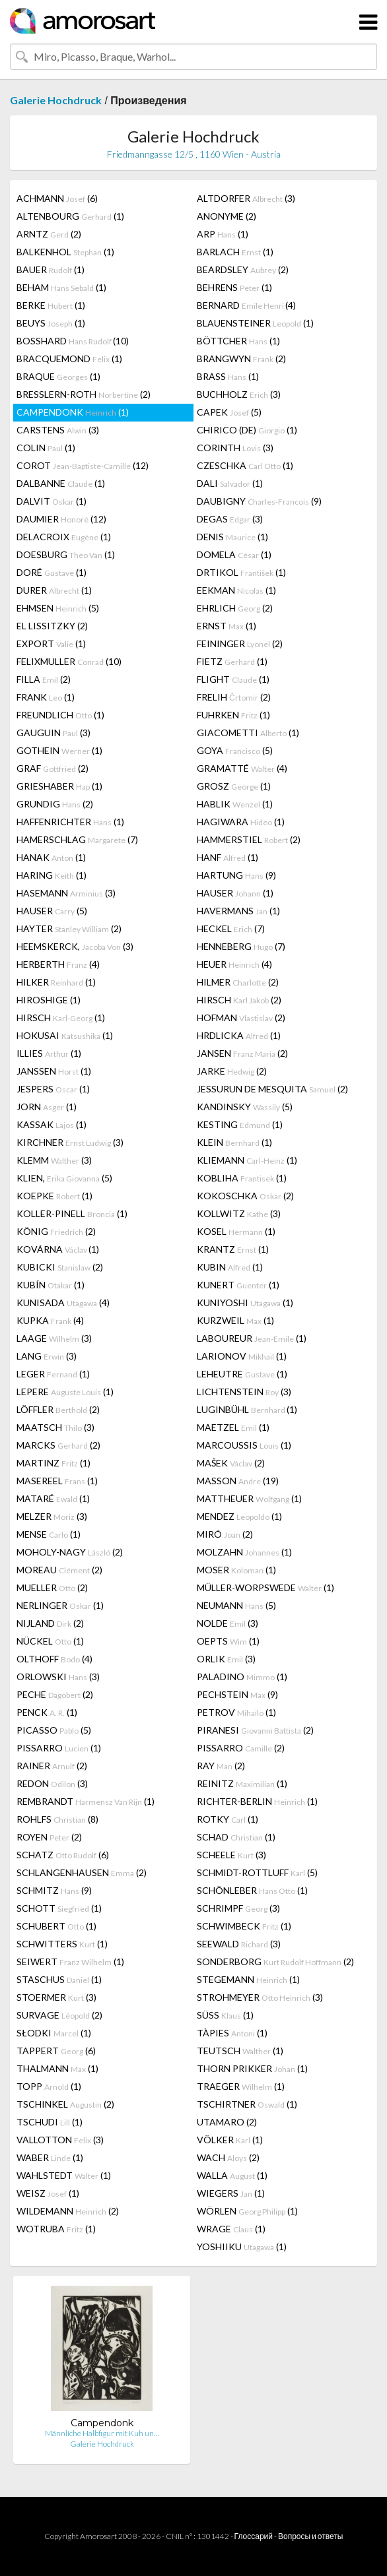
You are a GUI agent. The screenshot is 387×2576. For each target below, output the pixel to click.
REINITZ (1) (242, 1783)
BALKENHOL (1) (65, 251)
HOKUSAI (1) (65, 1035)
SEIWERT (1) (70, 1961)
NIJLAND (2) (50, 1623)
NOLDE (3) (227, 1623)
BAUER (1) (51, 269)
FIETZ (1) (232, 661)
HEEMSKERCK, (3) (75, 946)
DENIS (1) (232, 536)
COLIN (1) (46, 447)
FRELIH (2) (234, 697)
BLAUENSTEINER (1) (255, 323)
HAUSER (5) (52, 910)
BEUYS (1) (51, 323)
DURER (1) (54, 590)
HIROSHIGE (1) (49, 999)
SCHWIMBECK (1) (244, 1926)
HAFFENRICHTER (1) (70, 821)
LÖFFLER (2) (58, 1409)
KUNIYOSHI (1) (245, 1302)
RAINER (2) (52, 1765)
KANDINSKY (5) (245, 1106)
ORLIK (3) (226, 1658)
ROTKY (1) (227, 1819)
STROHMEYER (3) (260, 1997)
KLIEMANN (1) (247, 1160)
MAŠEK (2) (231, 1462)
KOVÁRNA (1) (58, 1249)
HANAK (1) (51, 857)
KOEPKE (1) (54, 1195)
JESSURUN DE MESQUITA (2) (272, 1088)
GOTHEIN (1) (59, 750)
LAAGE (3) (54, 1338)
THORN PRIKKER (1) (252, 2068)
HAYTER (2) (69, 928)
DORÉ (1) (52, 572)
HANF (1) (227, 857)
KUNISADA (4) (63, 1302)
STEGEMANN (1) (248, 1979)
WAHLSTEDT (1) (64, 2175)
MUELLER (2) (52, 1587)
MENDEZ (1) (239, 1516)
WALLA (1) (232, 2175)
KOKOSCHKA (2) (245, 1195)
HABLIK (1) (235, 803)
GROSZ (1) (234, 786)
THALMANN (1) (57, 2068)
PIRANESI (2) (255, 1730)
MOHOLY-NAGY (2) (70, 1551)
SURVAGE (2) (59, 2015)
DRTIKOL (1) (241, 572)
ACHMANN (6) (57, 198)
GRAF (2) (52, 768)
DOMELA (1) (234, 554)
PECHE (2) (55, 1694)
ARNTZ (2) (49, 233)
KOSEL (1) (236, 1231)
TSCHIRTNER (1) (247, 2104)
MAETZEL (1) (233, 1427)
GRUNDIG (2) (55, 803)
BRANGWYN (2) (241, 358)
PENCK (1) (47, 1712)
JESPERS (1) (53, 1088)
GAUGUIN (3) (53, 732)
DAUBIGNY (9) (259, 501)
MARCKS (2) (58, 1445)
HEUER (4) (234, 964)
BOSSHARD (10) (73, 340)
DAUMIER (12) (61, 518)
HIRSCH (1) (61, 1017)
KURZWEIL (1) (235, 1320)
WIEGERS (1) (231, 2193)
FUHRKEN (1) (233, 714)
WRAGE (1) (231, 2228)
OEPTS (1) (228, 1641)
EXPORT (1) (51, 643)
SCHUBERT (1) (56, 1926)
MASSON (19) (238, 1480)
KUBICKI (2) (60, 1266)
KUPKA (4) (50, 1320)
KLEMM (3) (54, 1160)
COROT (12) (83, 465)
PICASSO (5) (54, 1730)
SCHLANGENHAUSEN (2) (82, 1872)
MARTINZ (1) (53, 1462)
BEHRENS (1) (234, 287)
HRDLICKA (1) (239, 1035)
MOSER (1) (236, 1569)
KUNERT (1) (238, 1284)
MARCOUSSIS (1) (244, 1445)
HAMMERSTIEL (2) (248, 839)
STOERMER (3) (56, 1997)
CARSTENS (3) (58, 429)
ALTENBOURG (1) (70, 216)
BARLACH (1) (235, 251)
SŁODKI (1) (54, 2032)
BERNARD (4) (246, 305)
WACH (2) (228, 2157)
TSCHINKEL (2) (65, 2104)
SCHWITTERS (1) (62, 1943)
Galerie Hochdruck (56, 100)
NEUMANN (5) (236, 1605)
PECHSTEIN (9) (237, 1694)
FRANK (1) (46, 697)
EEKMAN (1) (236, 590)
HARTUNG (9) (236, 875)
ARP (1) (222, 233)
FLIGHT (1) (233, 679)
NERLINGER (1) (60, 1605)
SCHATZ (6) (63, 1854)
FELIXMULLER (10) (69, 661)
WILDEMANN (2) (68, 2210)
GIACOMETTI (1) (248, 732)
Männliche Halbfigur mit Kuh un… (102, 2433)
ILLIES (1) (49, 1053)
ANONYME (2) (226, 216)
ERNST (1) (226, 625)
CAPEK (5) (229, 412)
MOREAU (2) (59, 1569)
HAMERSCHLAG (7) (77, 839)
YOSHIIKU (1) (242, 2246)
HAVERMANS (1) (238, 910)
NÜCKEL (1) (50, 1641)
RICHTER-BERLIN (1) (257, 1801)
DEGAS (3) (230, 518)
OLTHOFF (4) (54, 1658)
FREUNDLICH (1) (60, 714)
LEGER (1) (53, 1373)
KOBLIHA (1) (242, 1177)
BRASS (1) (228, 376)
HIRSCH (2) (239, 999)
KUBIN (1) (230, 1266)
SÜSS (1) (225, 2015)
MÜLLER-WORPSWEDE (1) (265, 1587)
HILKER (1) (56, 982)
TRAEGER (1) (241, 2086)
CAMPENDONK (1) (73, 412)
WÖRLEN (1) (247, 2210)
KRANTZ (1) (233, 1249)
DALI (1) (230, 483)
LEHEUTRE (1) (242, 1373)
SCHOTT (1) (59, 1908)
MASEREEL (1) (57, 1480)
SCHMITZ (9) (54, 1890)
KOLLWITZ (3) (239, 1213)
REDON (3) (52, 1783)
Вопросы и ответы (310, 2536)
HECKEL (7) (231, 928)
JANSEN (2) (242, 1053)
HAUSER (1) (235, 892)
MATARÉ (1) (53, 1498)
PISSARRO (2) (241, 1747)
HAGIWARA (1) (241, 821)
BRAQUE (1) (58, 376)
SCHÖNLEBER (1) (252, 1890)
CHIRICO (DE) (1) (247, 429)
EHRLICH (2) (235, 607)
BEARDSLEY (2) (243, 269)
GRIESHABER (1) (59, 786)
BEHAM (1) (61, 287)
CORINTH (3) (235, 447)
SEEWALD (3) (239, 1943)
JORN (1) (47, 1106)
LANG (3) (47, 1356)
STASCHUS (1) (59, 1979)
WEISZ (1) (48, 2193)
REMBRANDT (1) (86, 1801)
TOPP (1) (49, 2086)
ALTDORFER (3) (246, 198)
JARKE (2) (232, 1071)
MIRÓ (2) (225, 1534)
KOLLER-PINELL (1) (72, 1213)
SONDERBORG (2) (275, 1961)
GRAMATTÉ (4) (242, 768)
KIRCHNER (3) (70, 1142)
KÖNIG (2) (56, 1231)
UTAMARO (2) (227, 2121)
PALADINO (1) (242, 1676)
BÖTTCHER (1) (238, 340)
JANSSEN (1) (54, 1071)
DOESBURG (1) (66, 554)
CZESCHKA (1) (245, 465)
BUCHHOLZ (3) (239, 394)
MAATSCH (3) (55, 1427)
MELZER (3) (52, 1516)
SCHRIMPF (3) (238, 1908)
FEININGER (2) (240, 643)
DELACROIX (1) (64, 536)
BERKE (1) (51, 305)
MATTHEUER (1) (249, 1498)
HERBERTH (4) (58, 964)
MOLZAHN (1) (244, 1551)
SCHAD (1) (236, 1836)
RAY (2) (221, 1765)
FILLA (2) (44, 679)
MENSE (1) (49, 1534)
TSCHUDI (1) (50, 2121)
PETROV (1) (236, 1712)
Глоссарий (253, 2536)
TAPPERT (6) (56, 2050)
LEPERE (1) (65, 1391)
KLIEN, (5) (64, 1177)
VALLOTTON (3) (60, 2139)
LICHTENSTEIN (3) (244, 1391)
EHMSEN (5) (58, 607)
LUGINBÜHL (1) (247, 1409)
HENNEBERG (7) (241, 946)
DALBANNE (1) (61, 483)
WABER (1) (50, 2157)
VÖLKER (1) (230, 2139)
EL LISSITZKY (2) (52, 625)
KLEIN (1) (234, 1142)
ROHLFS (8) (57, 1819)
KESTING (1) (240, 1124)
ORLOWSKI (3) (58, 1676)
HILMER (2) (238, 982)
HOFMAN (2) (241, 1017)
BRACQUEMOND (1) (69, 358)
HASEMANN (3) (66, 892)
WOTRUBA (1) (56, 2228)
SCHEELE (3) (231, 1854)
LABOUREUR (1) (251, 1338)
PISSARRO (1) (59, 1747)
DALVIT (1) (52, 501)
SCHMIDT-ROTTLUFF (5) (257, 1872)
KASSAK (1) (52, 1124)
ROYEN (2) (49, 1836)
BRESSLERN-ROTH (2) (84, 394)
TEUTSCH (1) (240, 2050)
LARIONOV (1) (242, 1356)
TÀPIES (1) (232, 2032)
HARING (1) (52, 875)
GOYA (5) (235, 750)
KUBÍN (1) (51, 1284)
